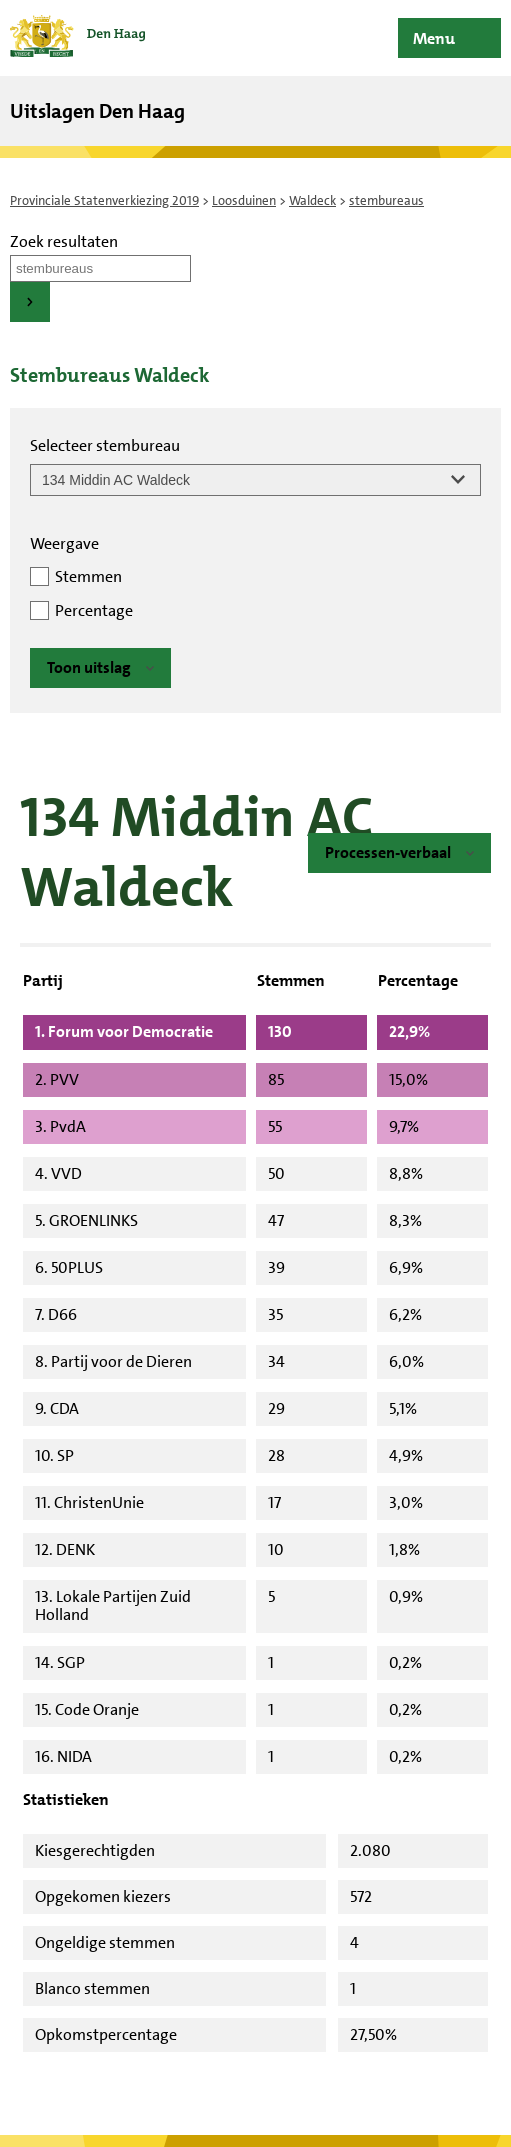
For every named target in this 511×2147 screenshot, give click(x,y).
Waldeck (312, 200)
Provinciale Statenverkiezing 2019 (104, 200)
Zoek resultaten (64, 241)
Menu (434, 38)
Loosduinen (244, 200)
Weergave (64, 543)
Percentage (94, 610)
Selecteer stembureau (105, 445)
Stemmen (88, 576)
